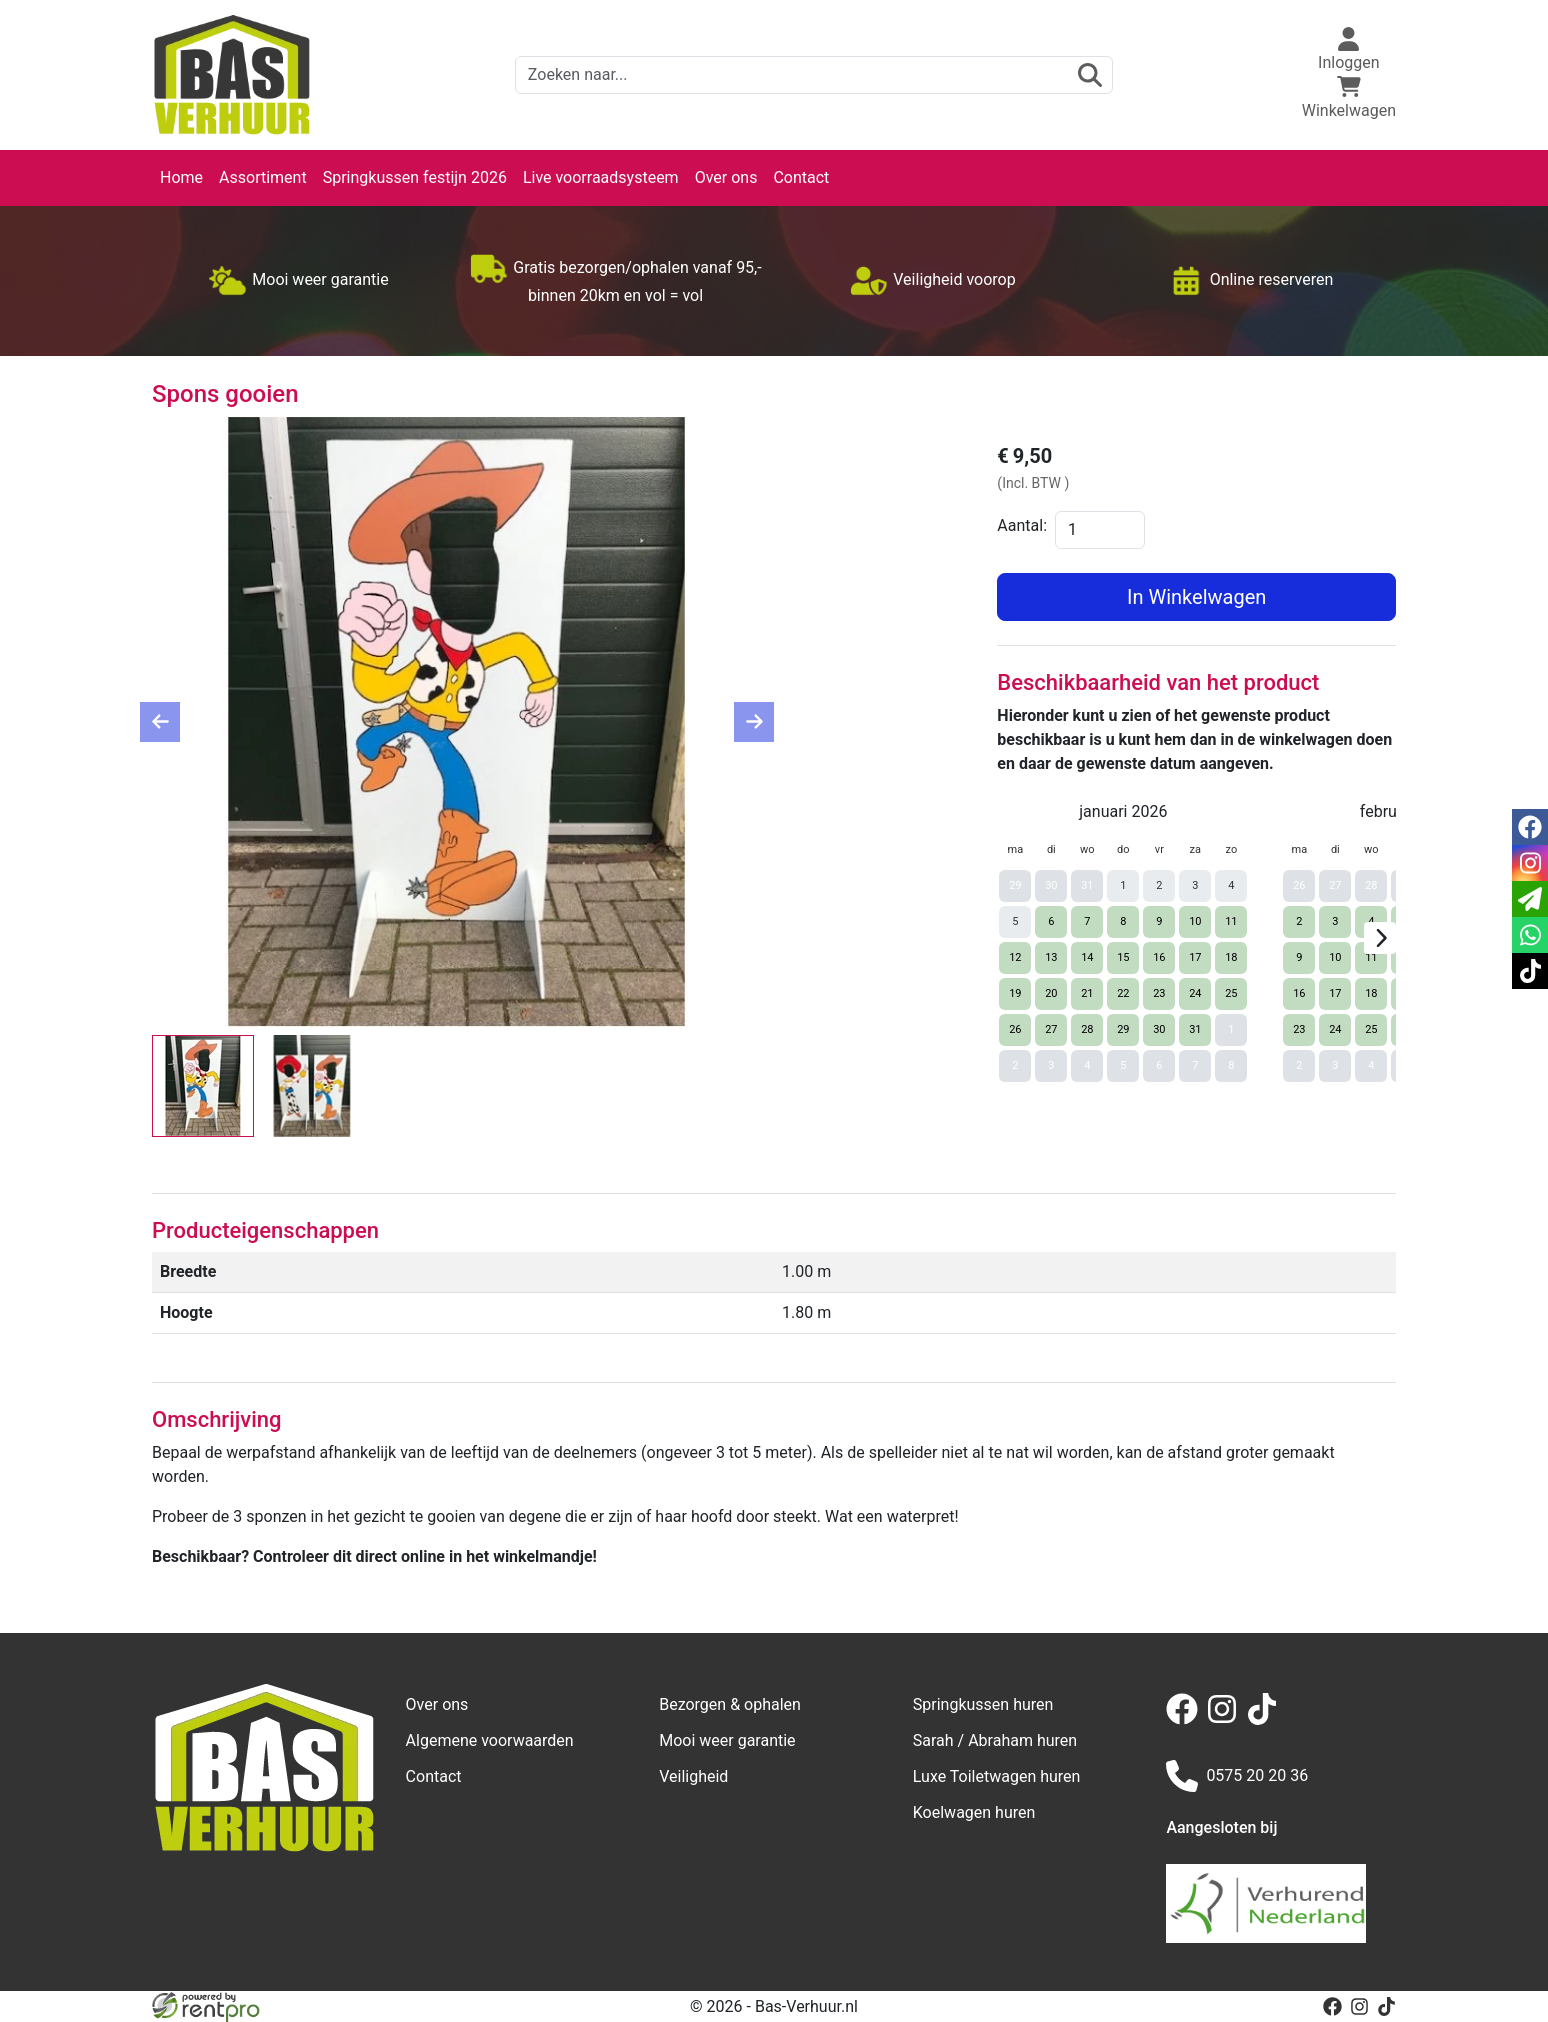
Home (181, 177)
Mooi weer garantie (727, 1740)
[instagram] (1226, 1719)
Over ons (726, 177)
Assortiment (263, 177)
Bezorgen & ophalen (730, 1704)
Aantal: (1022, 525)
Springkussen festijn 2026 (415, 177)
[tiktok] (1266, 1719)
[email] (1530, 899)
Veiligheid (693, 1776)
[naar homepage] (232, 75)
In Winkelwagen (1196, 597)
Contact (801, 177)
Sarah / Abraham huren (995, 1740)
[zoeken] (1090, 75)
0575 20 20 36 (1237, 1776)
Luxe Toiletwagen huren (997, 1776)
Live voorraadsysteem (601, 177)
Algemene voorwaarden (490, 1740)
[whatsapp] (1530, 935)
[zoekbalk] (814, 75)
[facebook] (1186, 1719)
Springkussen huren (983, 1704)
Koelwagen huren (974, 1812)
